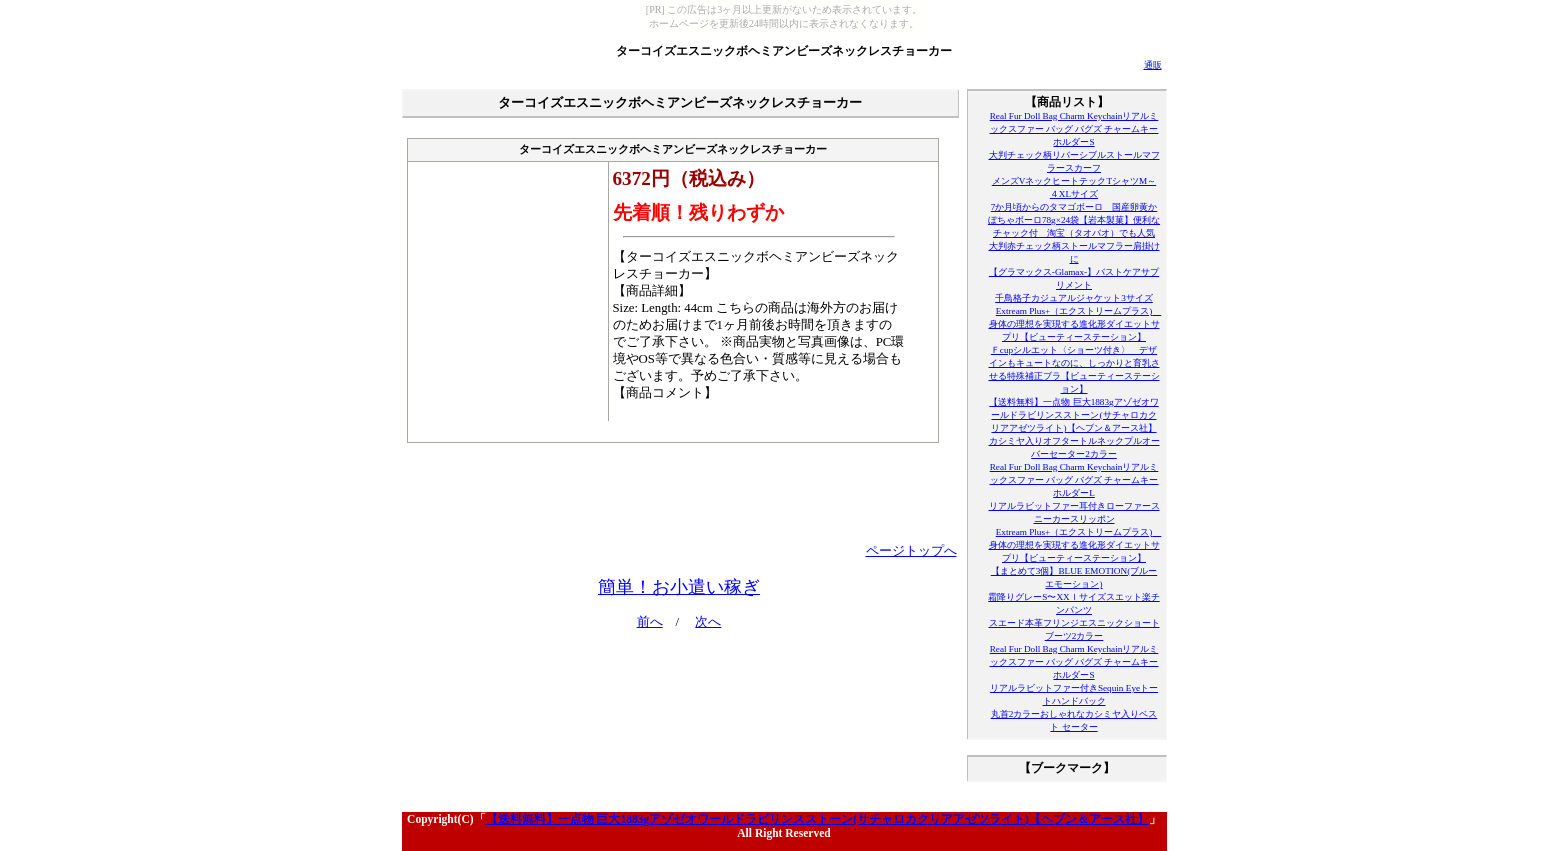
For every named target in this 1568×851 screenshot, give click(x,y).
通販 (1153, 65)
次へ (708, 622)
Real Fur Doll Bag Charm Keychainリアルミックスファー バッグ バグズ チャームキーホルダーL (1074, 480)
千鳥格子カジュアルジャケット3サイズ (1074, 298)
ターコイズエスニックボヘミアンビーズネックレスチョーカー (784, 51)
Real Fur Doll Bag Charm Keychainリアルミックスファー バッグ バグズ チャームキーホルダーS (1074, 129)
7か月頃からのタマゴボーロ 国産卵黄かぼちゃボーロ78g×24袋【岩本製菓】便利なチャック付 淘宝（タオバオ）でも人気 (1074, 220)
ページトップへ (911, 551)
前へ (650, 622)
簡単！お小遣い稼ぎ (679, 587)
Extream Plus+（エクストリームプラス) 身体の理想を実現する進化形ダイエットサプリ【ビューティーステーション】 (1075, 324)
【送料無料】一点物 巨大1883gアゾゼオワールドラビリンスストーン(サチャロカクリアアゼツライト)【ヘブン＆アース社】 (1073, 415)
